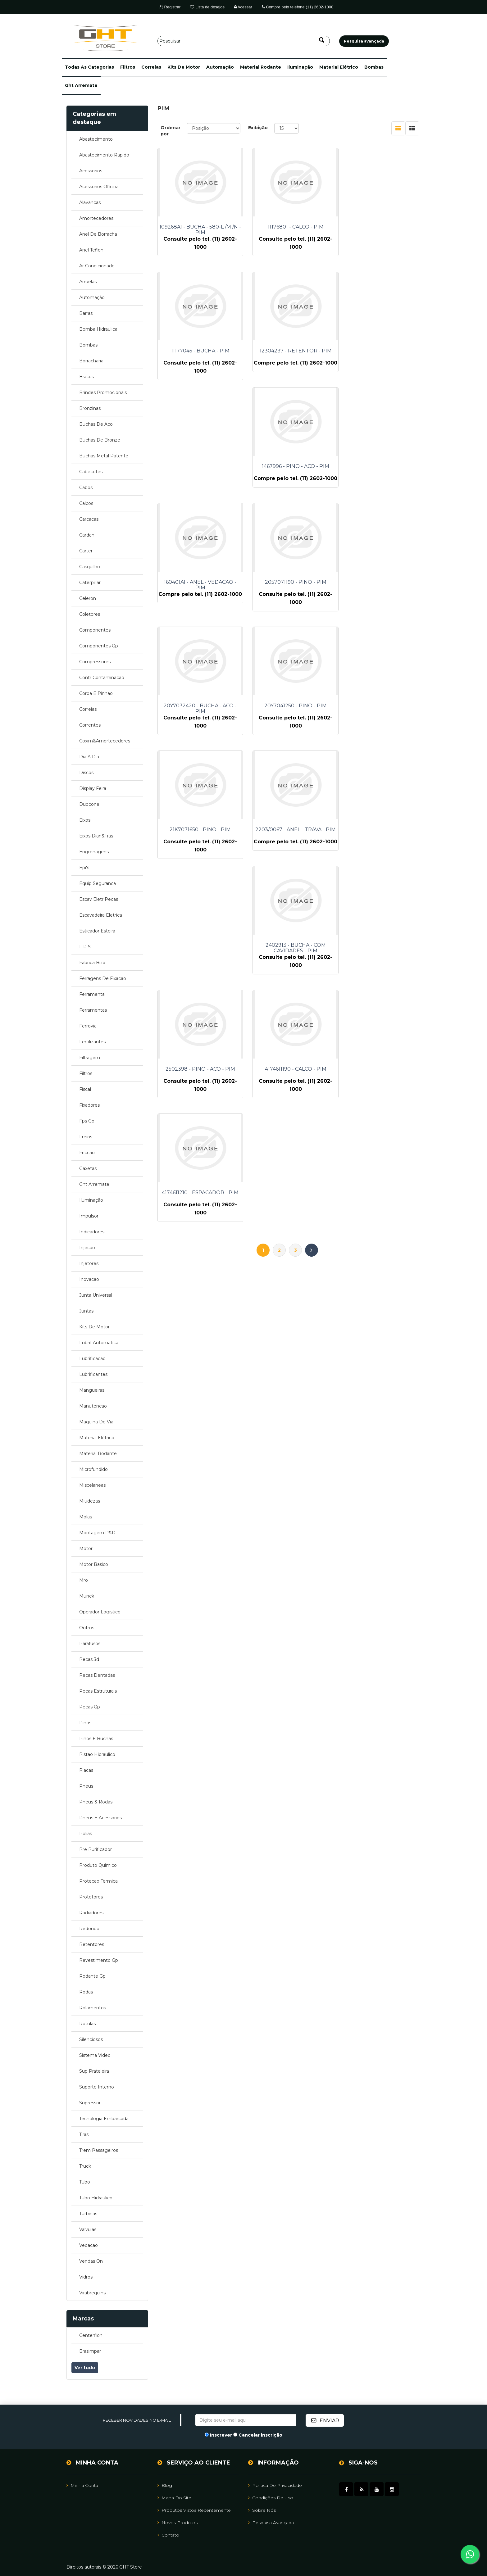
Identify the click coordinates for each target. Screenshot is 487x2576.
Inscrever (221, 2435)
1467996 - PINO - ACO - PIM (289, 351)
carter (86, 551)
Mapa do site (174, 2497)
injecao (87, 1247)
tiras (84, 2134)
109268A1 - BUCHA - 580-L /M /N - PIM (198, 229)
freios (85, 1137)
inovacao (89, 1279)
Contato (168, 2534)
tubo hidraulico (95, 2198)
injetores (88, 1263)
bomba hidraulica (98, 329)
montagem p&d (97, 1532)
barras (86, 313)
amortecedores (96, 218)
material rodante (260, 67)
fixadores (89, 1105)
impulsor (88, 1216)
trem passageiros (98, 2150)
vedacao (88, 2245)
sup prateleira (94, 2071)
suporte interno (96, 2087)
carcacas (88, 519)
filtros (127, 67)
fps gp (86, 1121)
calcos (86, 503)
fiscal (85, 1089)
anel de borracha (98, 234)
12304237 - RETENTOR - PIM (198, 351)
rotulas (87, 2023)
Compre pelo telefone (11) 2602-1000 (297, 7)
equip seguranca (97, 883)
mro (83, 1580)
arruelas (88, 281)
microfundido (93, 1469)
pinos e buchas (96, 1738)
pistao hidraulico (97, 1754)
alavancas (90, 202)
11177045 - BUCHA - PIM (380, 227)
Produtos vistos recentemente (194, 2510)
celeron (87, 598)
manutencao (93, 1406)
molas (85, 1517)
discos (86, 772)
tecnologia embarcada (104, 2118)
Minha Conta (82, 2485)
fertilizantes (92, 1042)
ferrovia (88, 1026)
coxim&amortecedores (104, 741)
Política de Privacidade (275, 2485)
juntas (86, 1311)
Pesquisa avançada (271, 2522)
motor (86, 1548)
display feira (92, 788)
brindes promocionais (103, 392)
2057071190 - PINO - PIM (198, 475)
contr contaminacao (101, 677)
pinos (85, 1723)
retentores (91, 1944)
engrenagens (94, 852)
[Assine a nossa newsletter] (245, 2420)
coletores (89, 614)
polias (85, 1833)
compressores (95, 661)
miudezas (89, 1501)
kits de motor (183, 67)
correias (151, 67)
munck (86, 1596)
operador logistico (100, 1612)
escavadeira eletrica (100, 915)
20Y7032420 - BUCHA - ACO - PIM (289, 477)
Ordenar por (170, 131)
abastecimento (96, 139)
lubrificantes (93, 1374)
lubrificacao (92, 1358)
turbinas (88, 2213)
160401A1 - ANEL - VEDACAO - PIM (380, 353)
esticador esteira (97, 931)
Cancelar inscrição (260, 2435)
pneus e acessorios (100, 1818)
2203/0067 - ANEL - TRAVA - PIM (289, 601)
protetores (91, 1897)
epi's (84, 867)
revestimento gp (98, 1960)
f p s (85, 947)
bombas (374, 67)
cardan (86, 535)
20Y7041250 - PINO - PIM (379, 475)
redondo (89, 1928)
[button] (89, 67)
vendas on (91, 2261)
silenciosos (91, 2039)
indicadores (91, 1232)
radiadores (91, 1913)
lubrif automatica (98, 1342)
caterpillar (90, 582)
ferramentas (93, 1010)
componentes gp (98, 646)
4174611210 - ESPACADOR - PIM (379, 722)
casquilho (89, 566)
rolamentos (92, 2008)
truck (85, 2166)
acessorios (90, 171)
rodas (86, 1992)
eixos (84, 820)
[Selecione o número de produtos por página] (286, 128)
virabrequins (92, 2293)
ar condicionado (97, 266)
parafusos (89, 1643)
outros (86, 1627)
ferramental (92, 994)
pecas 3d (89, 1659)
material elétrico (338, 67)
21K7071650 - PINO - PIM (198, 598)
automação (220, 67)
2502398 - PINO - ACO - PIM (198, 722)
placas (86, 1770)
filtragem (89, 1057)
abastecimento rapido (104, 155)
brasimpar (90, 2351)
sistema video (95, 2055)
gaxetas (88, 1168)
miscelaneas (92, 1485)
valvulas (87, 2229)
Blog (164, 2485)
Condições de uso (270, 2497)
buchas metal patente (103, 456)
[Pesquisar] (243, 41)
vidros (86, 2277)
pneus (86, 1786)
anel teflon (91, 250)
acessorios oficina (99, 186)
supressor (90, 2103)
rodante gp (92, 1976)
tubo (84, 2182)
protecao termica (98, 1881)
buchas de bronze (99, 440)
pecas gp (89, 1707)
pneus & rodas (95, 1802)
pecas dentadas (97, 1675)
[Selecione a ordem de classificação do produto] (213, 128)
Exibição (258, 127)
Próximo (311, 780)
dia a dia (89, 757)
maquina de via (96, 1422)
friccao (87, 1152)
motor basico (93, 1564)
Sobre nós (262, 2510)
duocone (89, 804)
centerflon (90, 2335)
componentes (95, 630)
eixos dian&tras (96, 836)
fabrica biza (92, 962)
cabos (86, 487)
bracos (86, 376)
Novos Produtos (177, 2522)
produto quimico (98, 1865)
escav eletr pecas (98, 899)
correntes (90, 725)
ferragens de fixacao (102, 978)
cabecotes (90, 471)
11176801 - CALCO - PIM (289, 227)
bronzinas (90, 408)
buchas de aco (96, 424)
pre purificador (95, 1849)
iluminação (300, 67)
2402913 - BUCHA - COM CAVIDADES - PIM (380, 601)
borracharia (91, 361)
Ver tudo (85, 2367)
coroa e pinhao (96, 693)
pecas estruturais (98, 1691)
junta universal (95, 1295)
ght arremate (81, 85)
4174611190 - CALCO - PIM (289, 722)
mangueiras (91, 1390)
